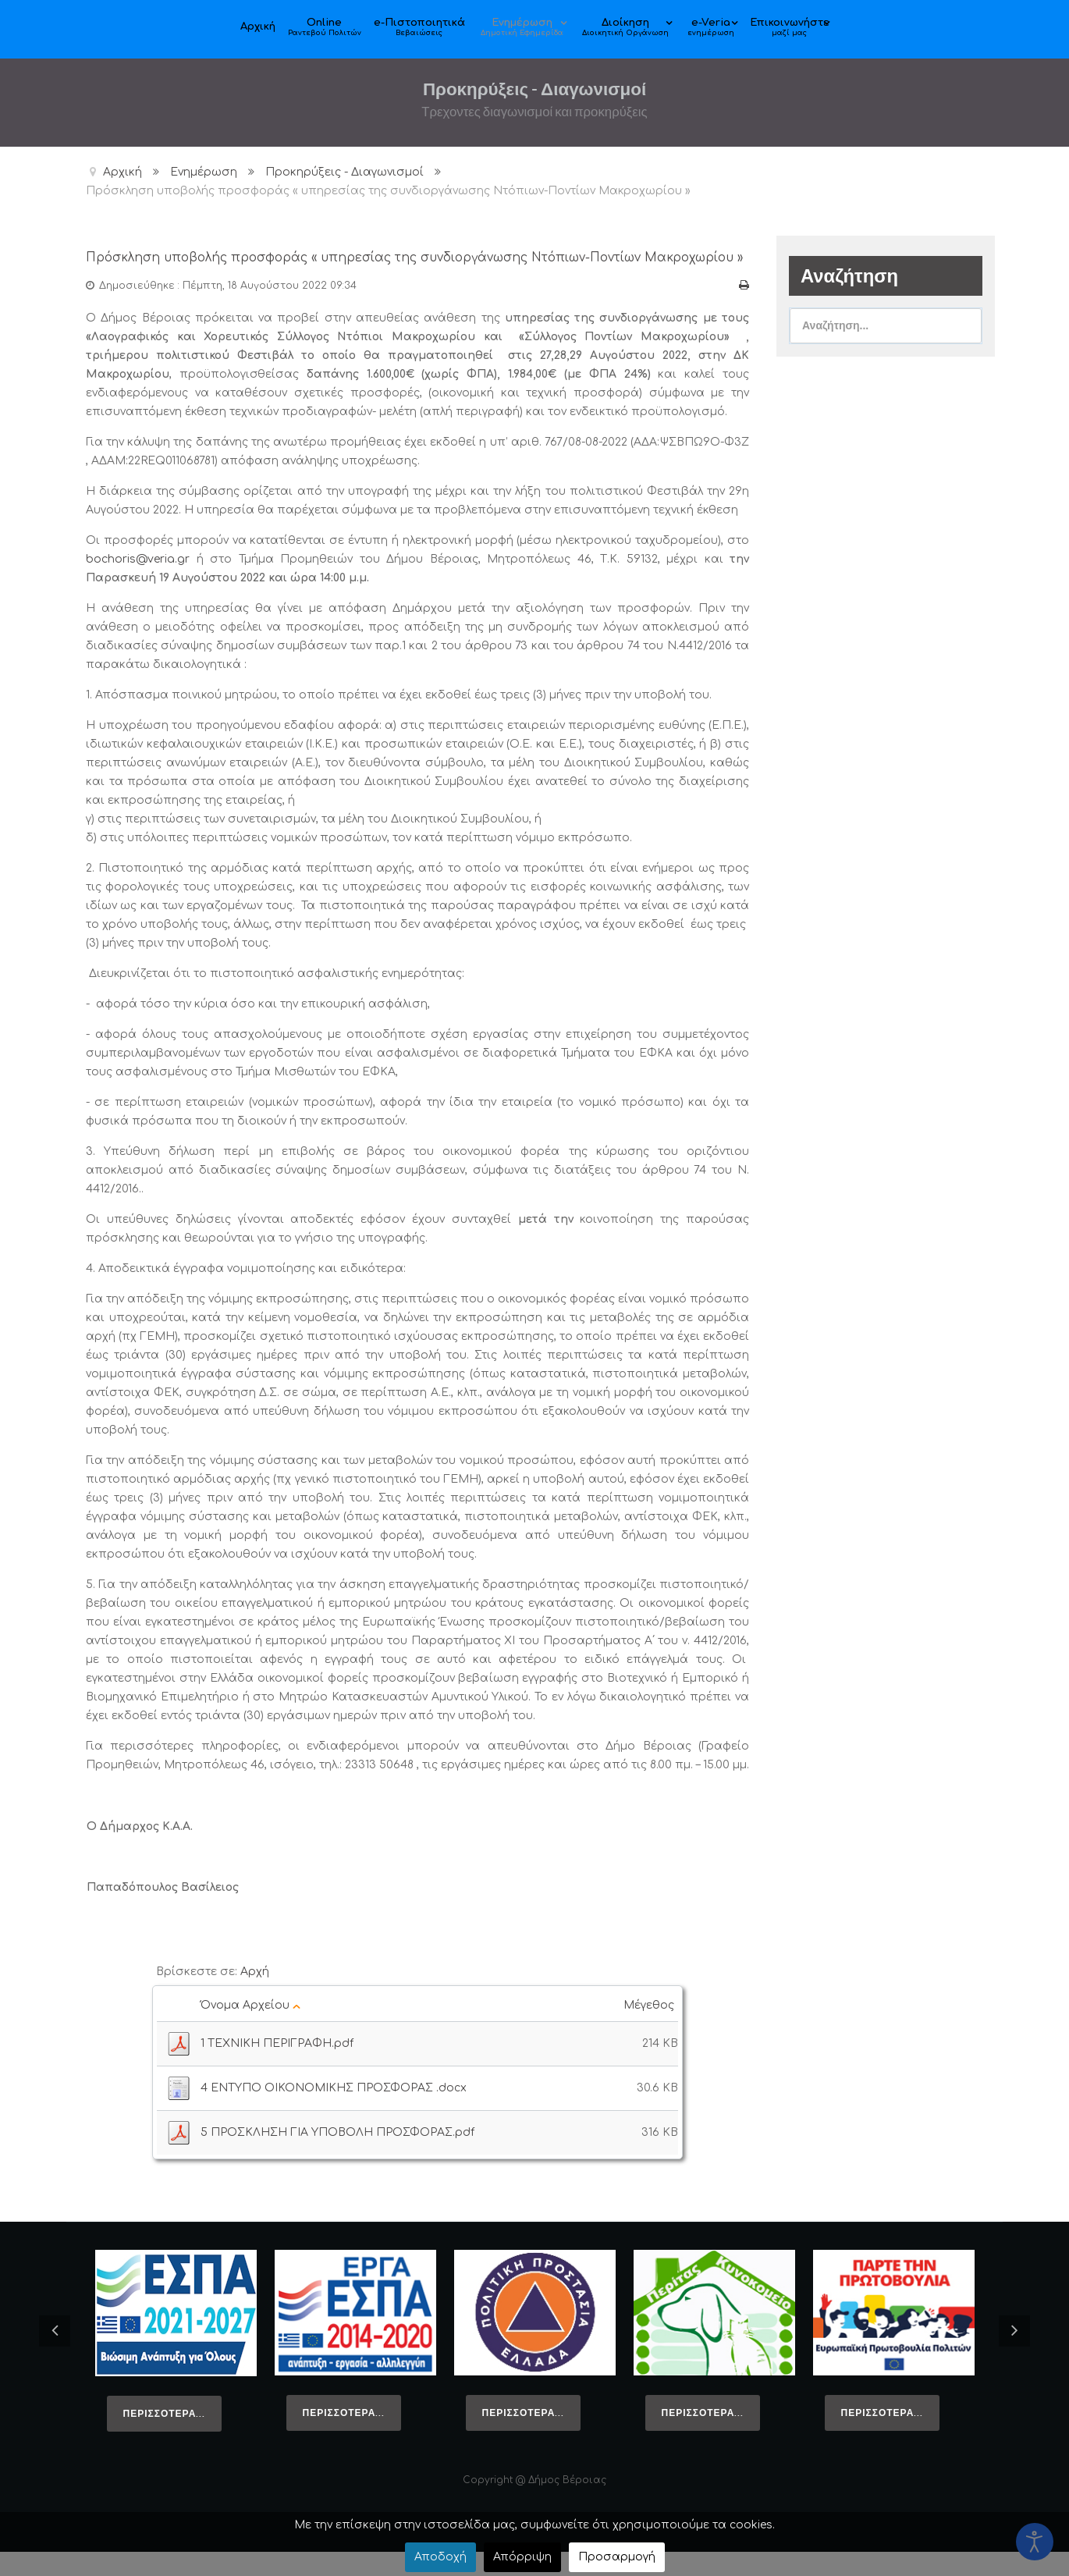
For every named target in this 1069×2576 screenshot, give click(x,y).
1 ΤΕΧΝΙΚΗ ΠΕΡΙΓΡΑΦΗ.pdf (277, 2067)
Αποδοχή (440, 2557)
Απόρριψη (522, 2557)
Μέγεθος (650, 2029)
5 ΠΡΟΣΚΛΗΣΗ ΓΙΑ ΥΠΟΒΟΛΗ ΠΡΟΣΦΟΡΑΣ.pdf (337, 2156)
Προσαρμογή (616, 2557)
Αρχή (254, 1996)
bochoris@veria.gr (138, 583)
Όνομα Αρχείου (250, 2029)
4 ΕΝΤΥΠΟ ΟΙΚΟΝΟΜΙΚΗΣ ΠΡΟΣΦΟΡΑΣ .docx (334, 2112)
